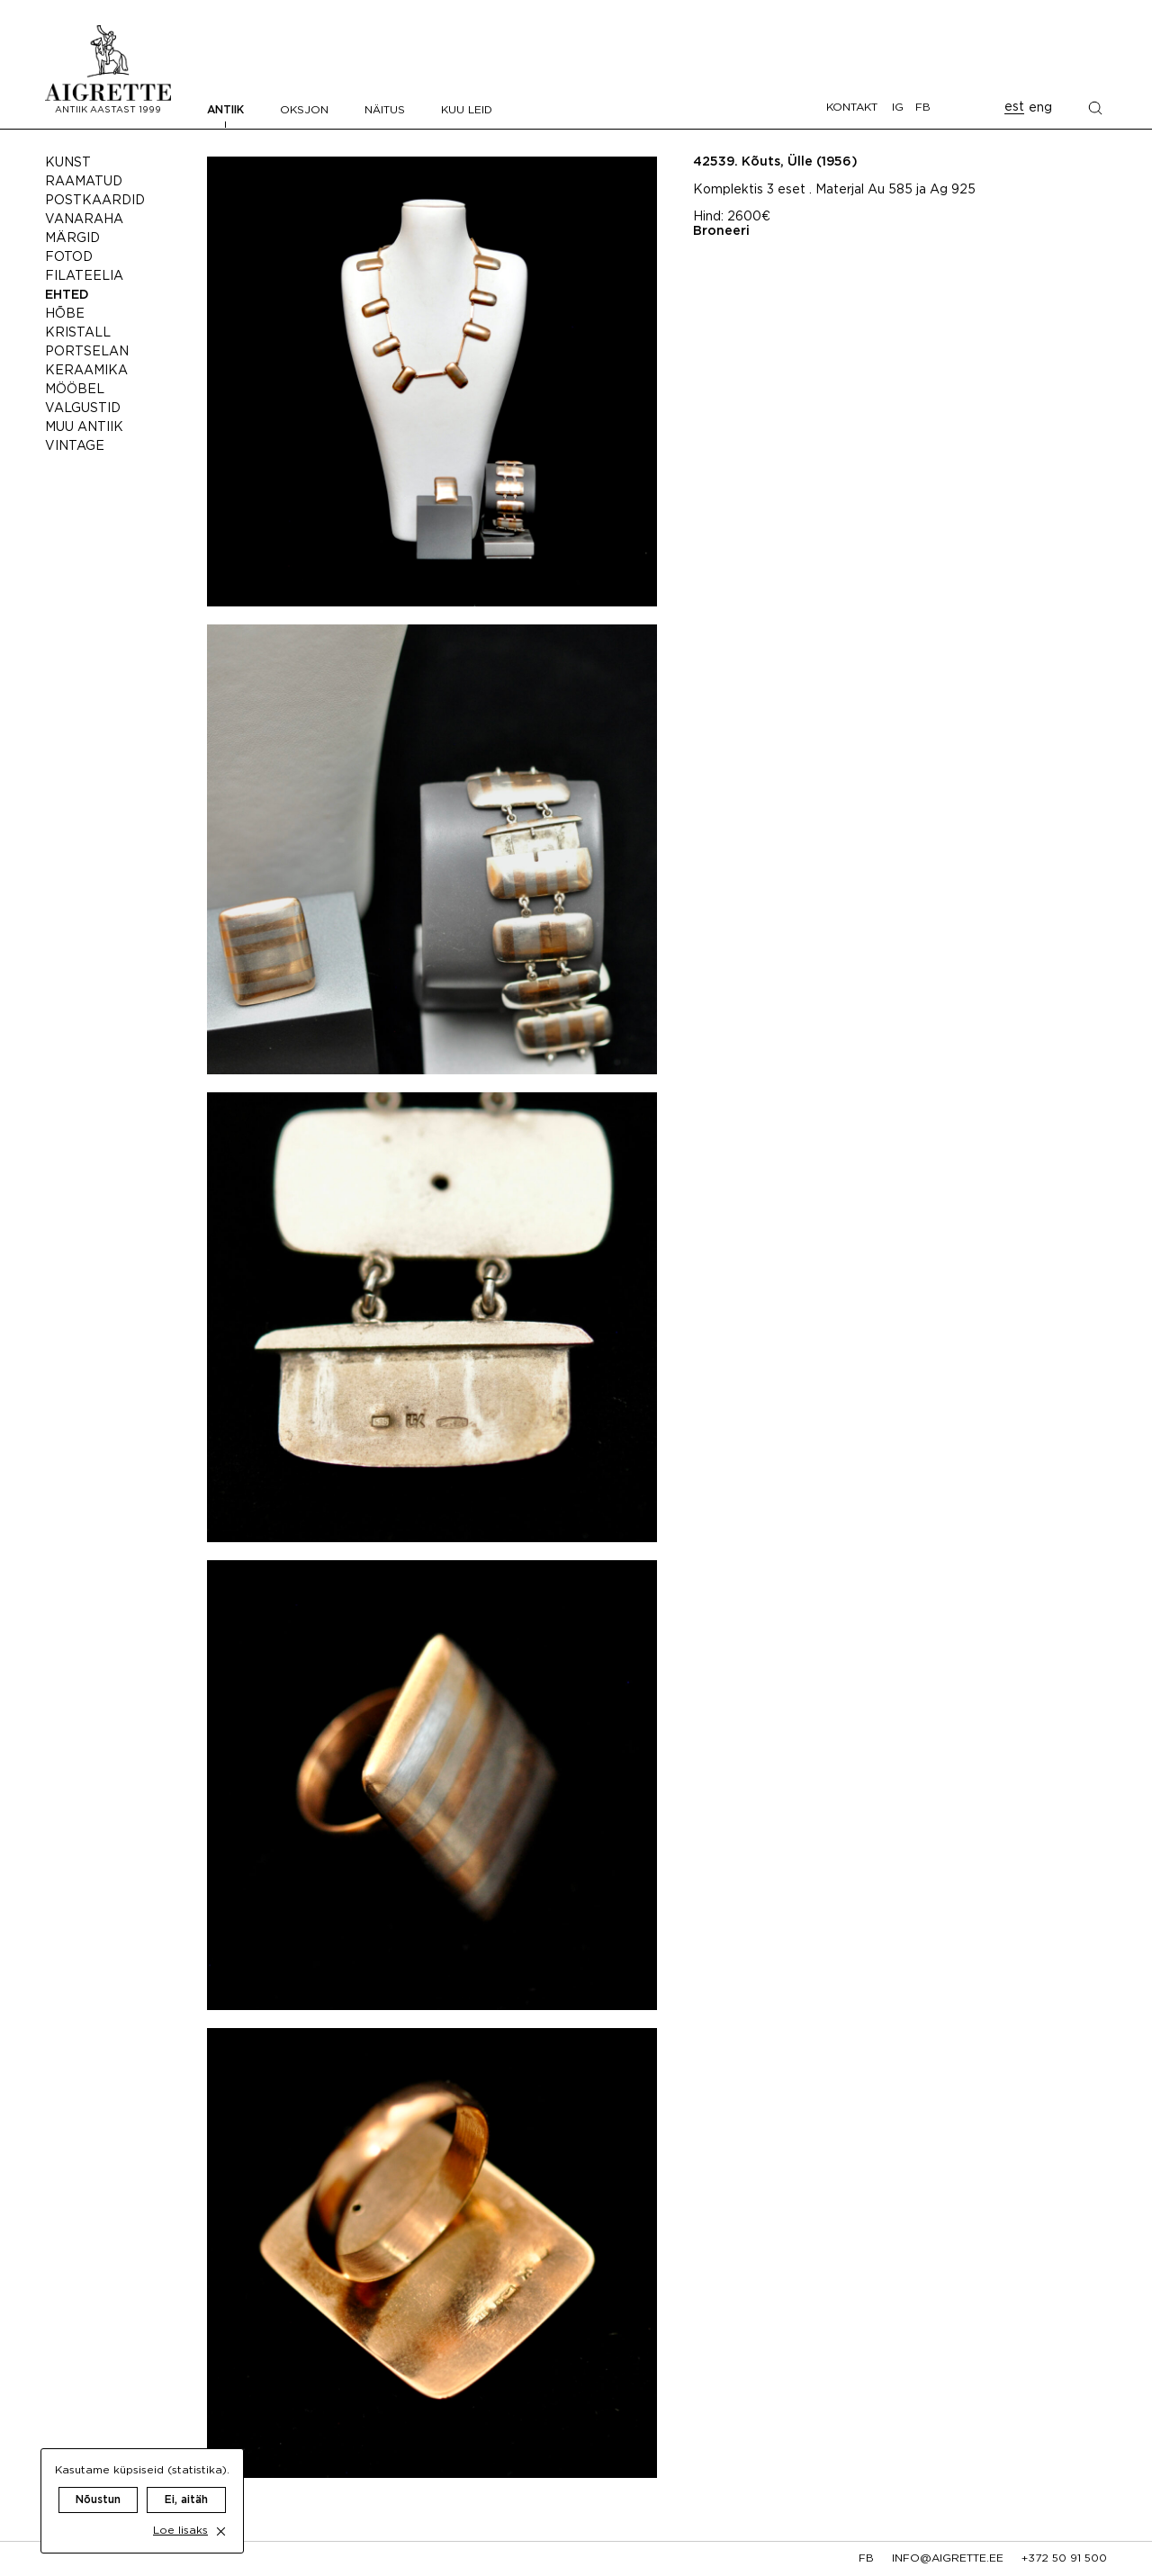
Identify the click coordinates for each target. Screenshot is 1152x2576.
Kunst (68, 162)
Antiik (225, 110)
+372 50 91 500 (1064, 2558)
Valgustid (83, 408)
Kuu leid (466, 110)
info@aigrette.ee (948, 2558)
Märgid (72, 238)
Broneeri (721, 231)
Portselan (87, 351)
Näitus (384, 110)
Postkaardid (95, 200)
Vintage (74, 446)
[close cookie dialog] (221, 2513)
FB (923, 107)
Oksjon (304, 110)
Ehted (67, 295)
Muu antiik (84, 427)
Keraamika (86, 370)
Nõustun (98, 2482)
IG (898, 107)
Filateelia (84, 276)
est (1014, 107)
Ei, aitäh (186, 2482)
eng (1040, 108)
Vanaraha (84, 219)
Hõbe (65, 314)
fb (866, 2558)
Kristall (78, 333)
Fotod (69, 257)
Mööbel (74, 389)
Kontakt (852, 107)
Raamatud (83, 181)
